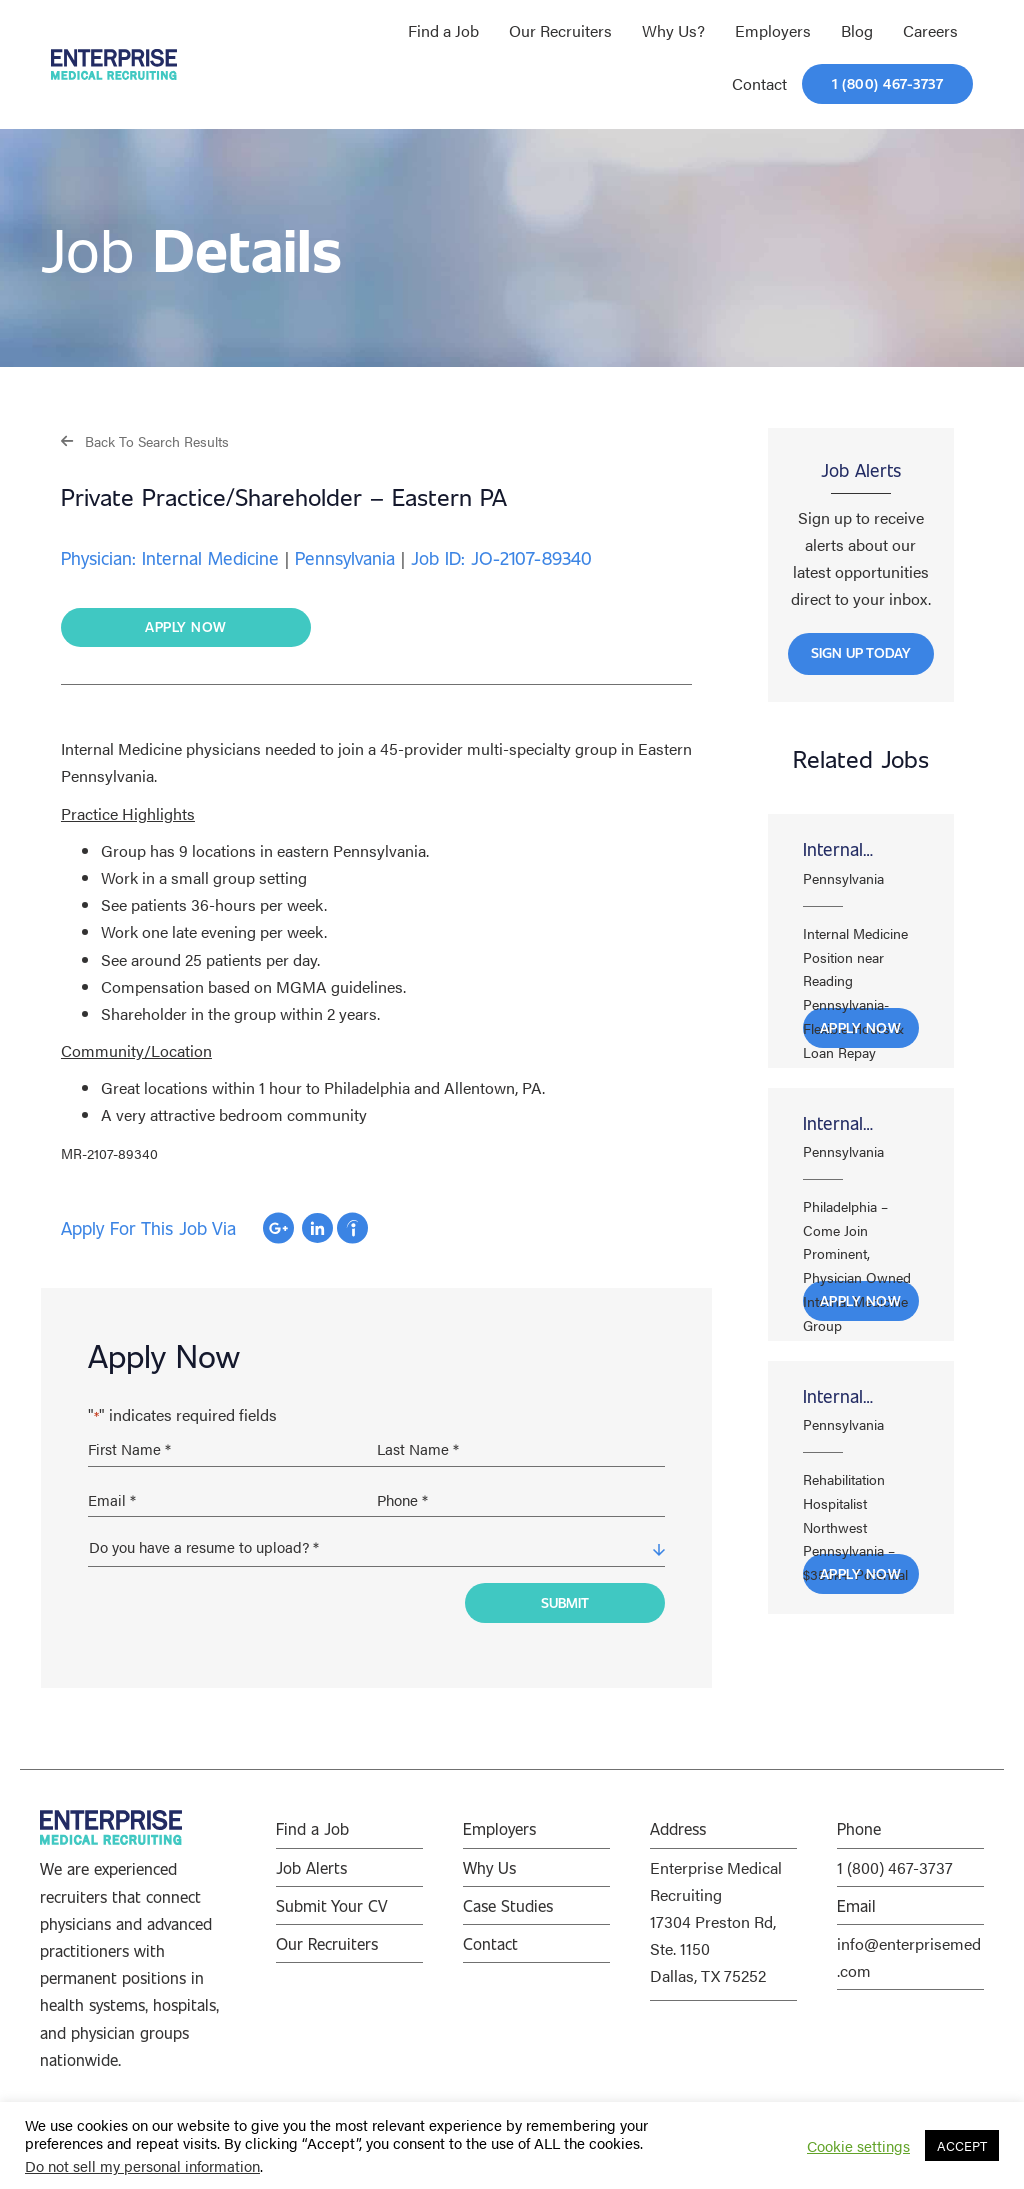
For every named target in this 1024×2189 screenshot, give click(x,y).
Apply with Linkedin (317, 1228)
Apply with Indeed (352, 1228)
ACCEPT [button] (962, 2145)
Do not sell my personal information (142, 2165)
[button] (145, 440)
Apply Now (861, 1027)
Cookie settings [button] (858, 2146)
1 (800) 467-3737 (895, 1867)
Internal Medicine (838, 851)
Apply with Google (278, 1228)
